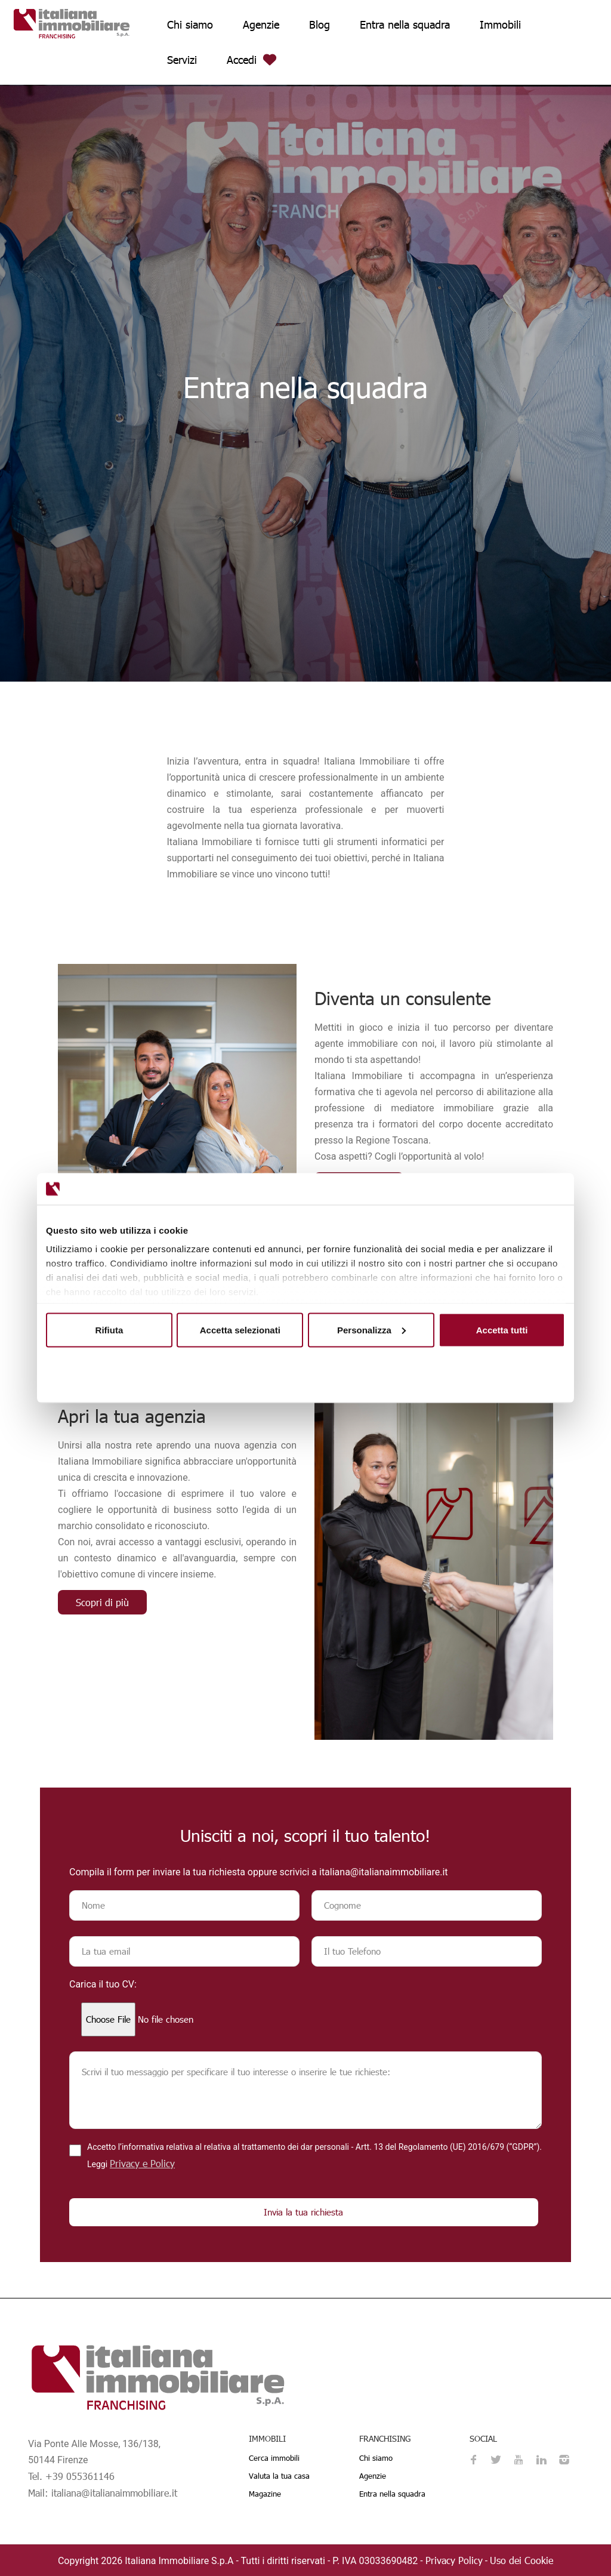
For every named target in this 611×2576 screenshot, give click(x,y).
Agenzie (261, 24)
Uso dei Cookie (521, 2560)
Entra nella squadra (405, 24)
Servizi (182, 59)
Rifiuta (109, 1329)
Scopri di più (102, 1602)
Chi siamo (190, 24)
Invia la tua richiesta (303, 2212)
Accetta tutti (502, 1329)
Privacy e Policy (142, 2163)
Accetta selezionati (240, 1329)
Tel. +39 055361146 (71, 2476)
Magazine (265, 2493)
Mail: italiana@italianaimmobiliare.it (102, 2492)
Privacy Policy (454, 2560)
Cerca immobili (274, 2458)
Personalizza (371, 1329)
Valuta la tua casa (279, 2476)
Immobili (500, 24)
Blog (319, 24)
